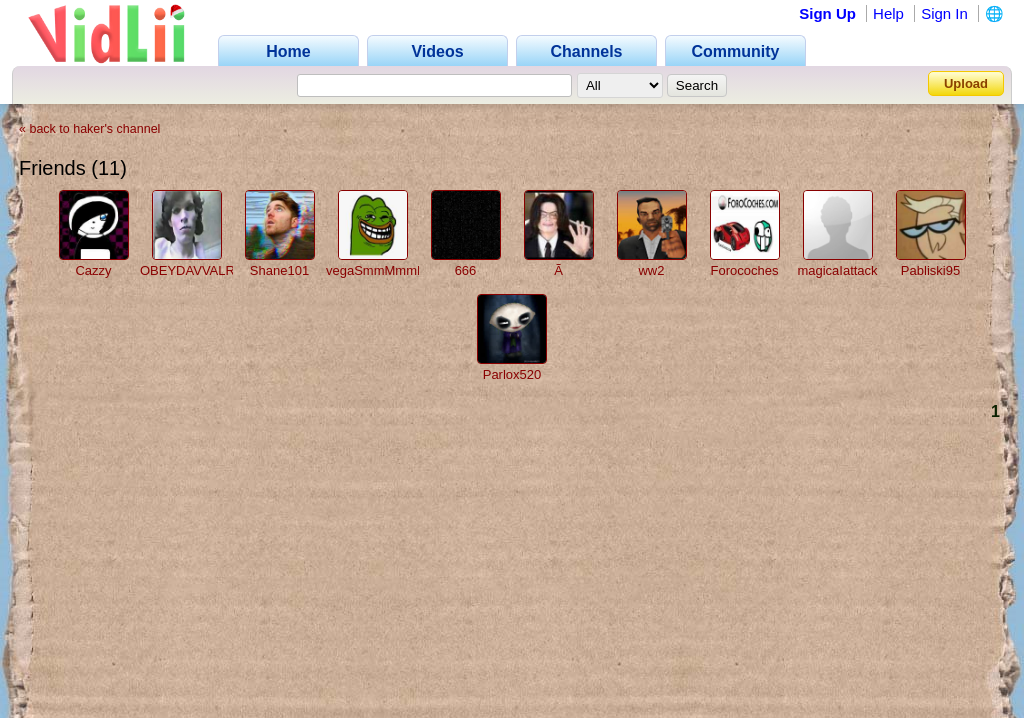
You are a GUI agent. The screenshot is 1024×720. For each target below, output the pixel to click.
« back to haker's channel (89, 129)
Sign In (944, 13)
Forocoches (745, 270)
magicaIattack (837, 270)
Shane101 (279, 270)
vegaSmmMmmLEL (383, 270)
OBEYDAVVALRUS (196, 270)
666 (466, 270)
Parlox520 (512, 374)
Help (888, 13)
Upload (966, 83)
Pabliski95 (930, 270)
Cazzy (93, 270)
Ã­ (558, 270)
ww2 (651, 270)
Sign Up (827, 13)
